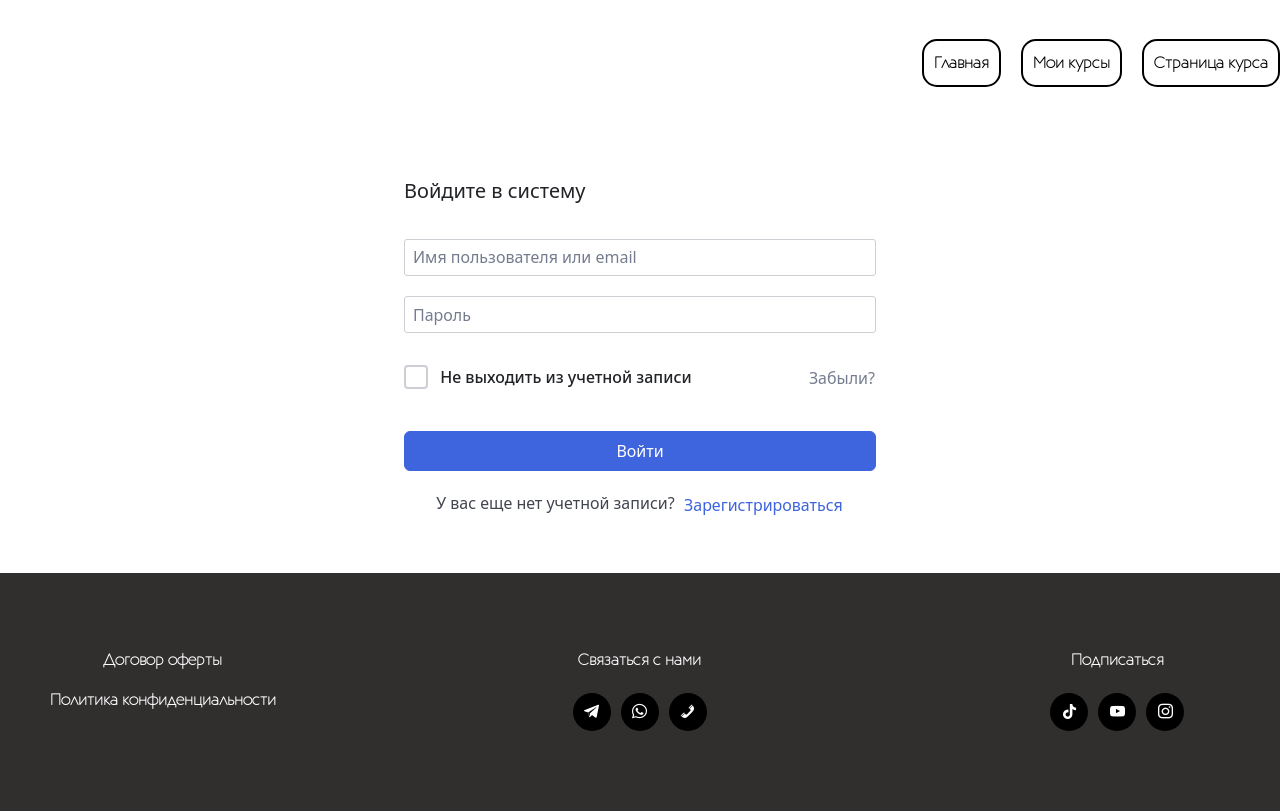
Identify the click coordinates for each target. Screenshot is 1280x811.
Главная (961, 63)
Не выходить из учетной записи (566, 377)
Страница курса (1211, 63)
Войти (639, 451)
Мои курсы (1071, 63)
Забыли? (842, 378)
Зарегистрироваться (763, 505)
